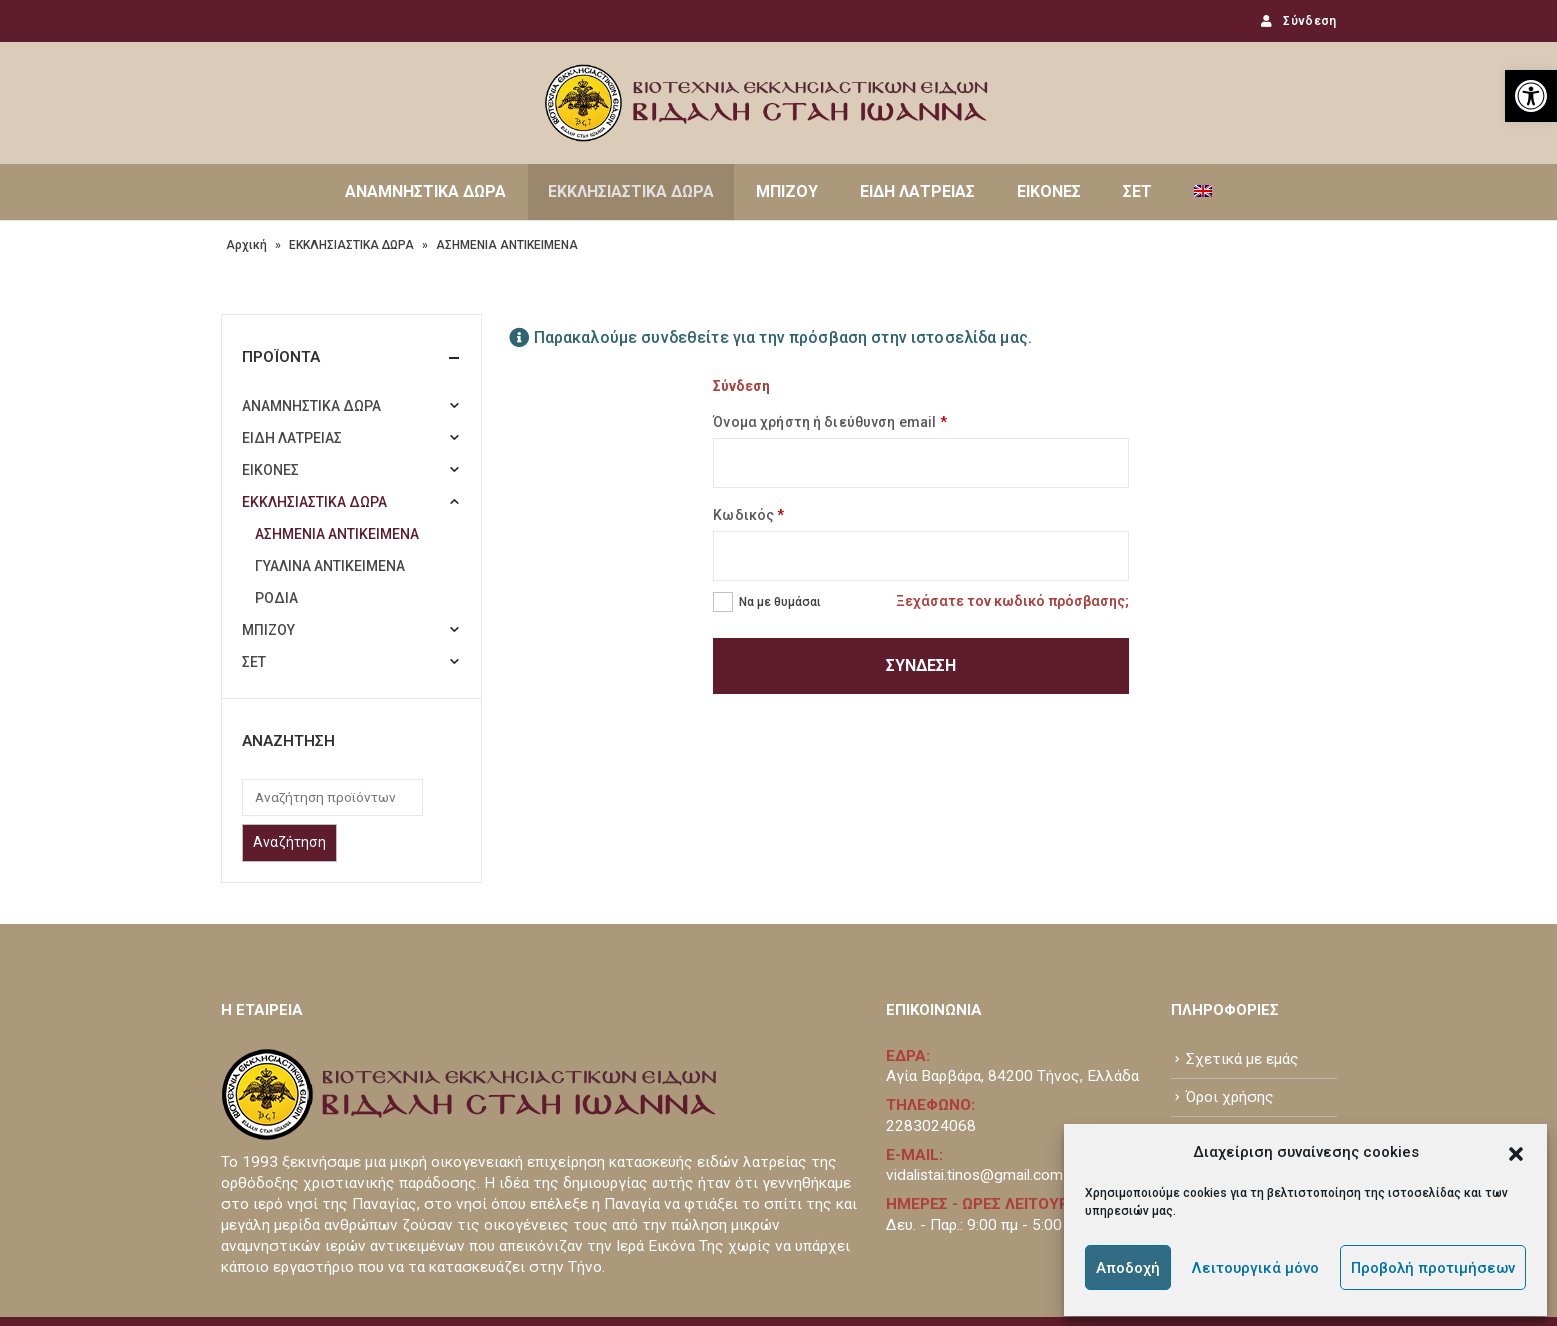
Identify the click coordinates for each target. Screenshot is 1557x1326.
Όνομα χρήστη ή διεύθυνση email (829, 422)
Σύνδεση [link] (1296, 21)
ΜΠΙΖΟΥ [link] (787, 191)
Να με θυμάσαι (780, 602)
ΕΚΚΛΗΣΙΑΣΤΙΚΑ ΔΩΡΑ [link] (631, 191)
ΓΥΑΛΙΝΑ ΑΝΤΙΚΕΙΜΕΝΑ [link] (330, 566)
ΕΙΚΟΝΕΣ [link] (1049, 191)
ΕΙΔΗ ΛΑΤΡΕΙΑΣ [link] (917, 191)
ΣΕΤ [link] (1137, 191)
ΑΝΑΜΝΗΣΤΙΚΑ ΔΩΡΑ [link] (425, 191)
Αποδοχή (1128, 1268)
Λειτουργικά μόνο (1255, 1268)
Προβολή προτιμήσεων (1433, 1268)
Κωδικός (748, 515)
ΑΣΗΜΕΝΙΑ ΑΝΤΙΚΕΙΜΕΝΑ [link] (337, 534)
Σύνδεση (921, 665)
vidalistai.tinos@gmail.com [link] (974, 1079)
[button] (1516, 1152)
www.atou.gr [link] (472, 1263)
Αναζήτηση (289, 842)
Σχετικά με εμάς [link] (1242, 963)
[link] (1531, 96)
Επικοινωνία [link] (1229, 1039)
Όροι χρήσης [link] (1230, 1001)
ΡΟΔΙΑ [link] (276, 598)
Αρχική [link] (246, 245)
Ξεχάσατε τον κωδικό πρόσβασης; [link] (1012, 601)
